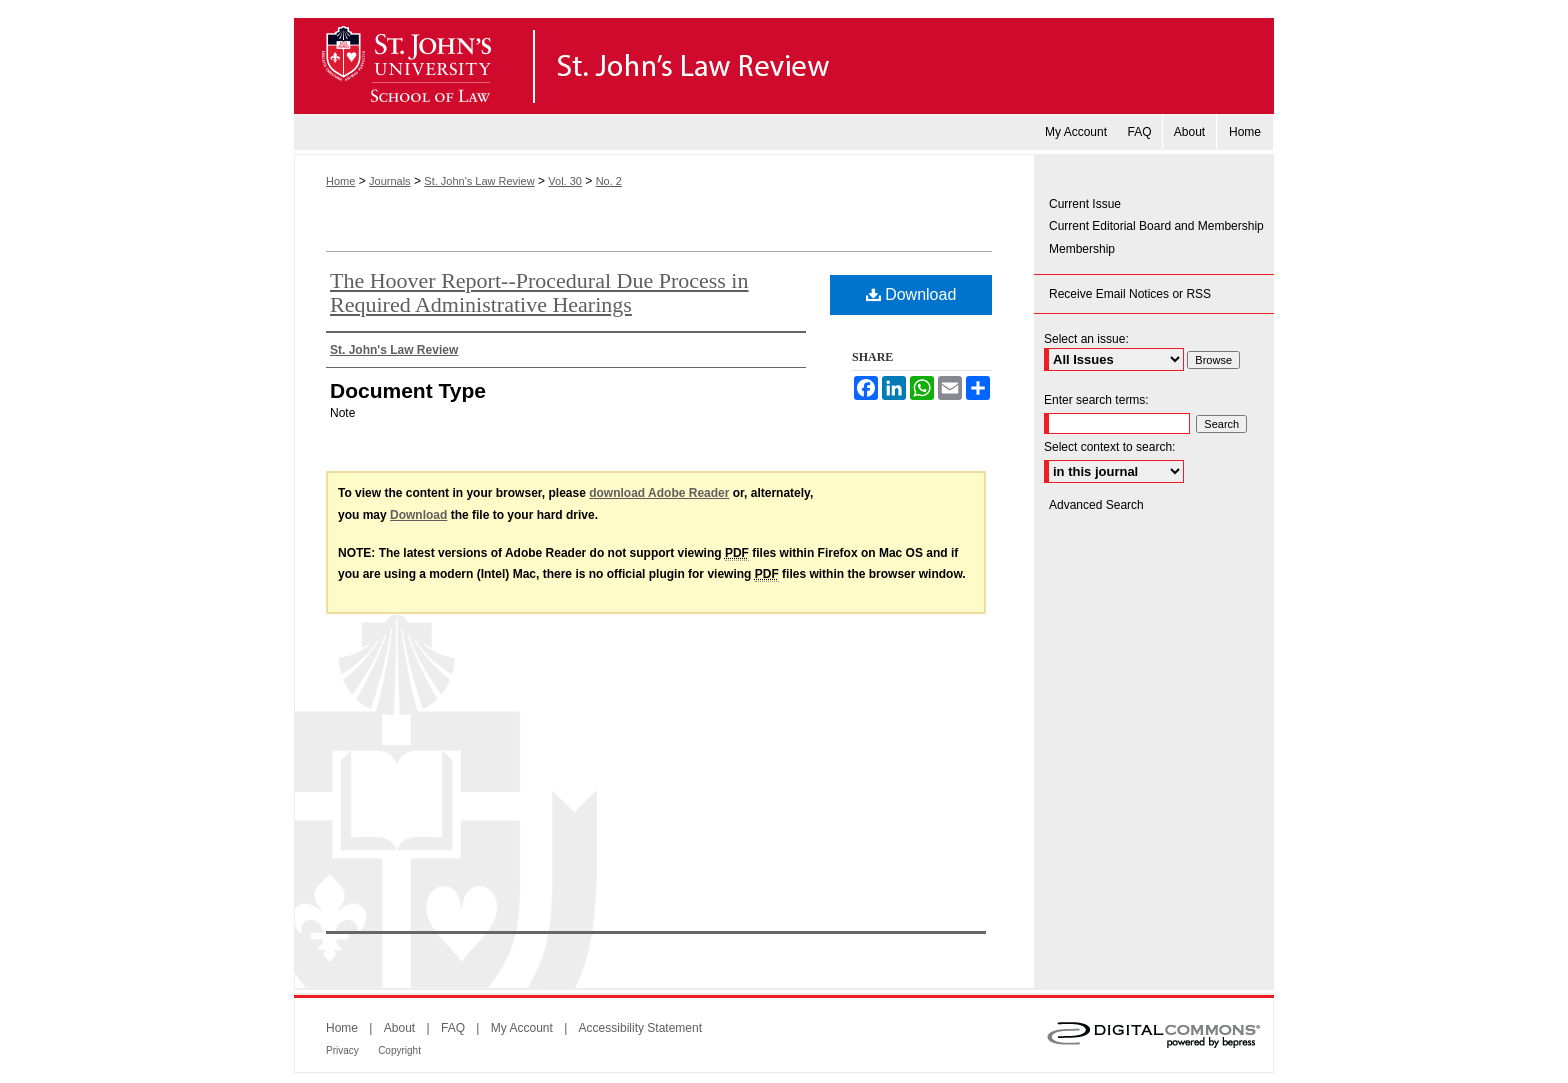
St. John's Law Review (784, 66)
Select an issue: (1086, 339)
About (399, 1028)
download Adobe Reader (659, 493)
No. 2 (609, 181)
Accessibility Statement (640, 1028)
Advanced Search (1096, 505)
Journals (390, 181)
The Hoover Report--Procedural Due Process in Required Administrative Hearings (539, 292)
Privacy (342, 1050)
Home (340, 181)
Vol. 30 (565, 181)
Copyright (399, 1050)
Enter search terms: (1096, 400)
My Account (522, 1028)
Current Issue (1085, 204)
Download (911, 294)
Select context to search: (1109, 447)
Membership (1082, 249)
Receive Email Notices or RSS (1130, 294)
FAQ (453, 1028)
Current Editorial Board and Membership (1156, 226)
